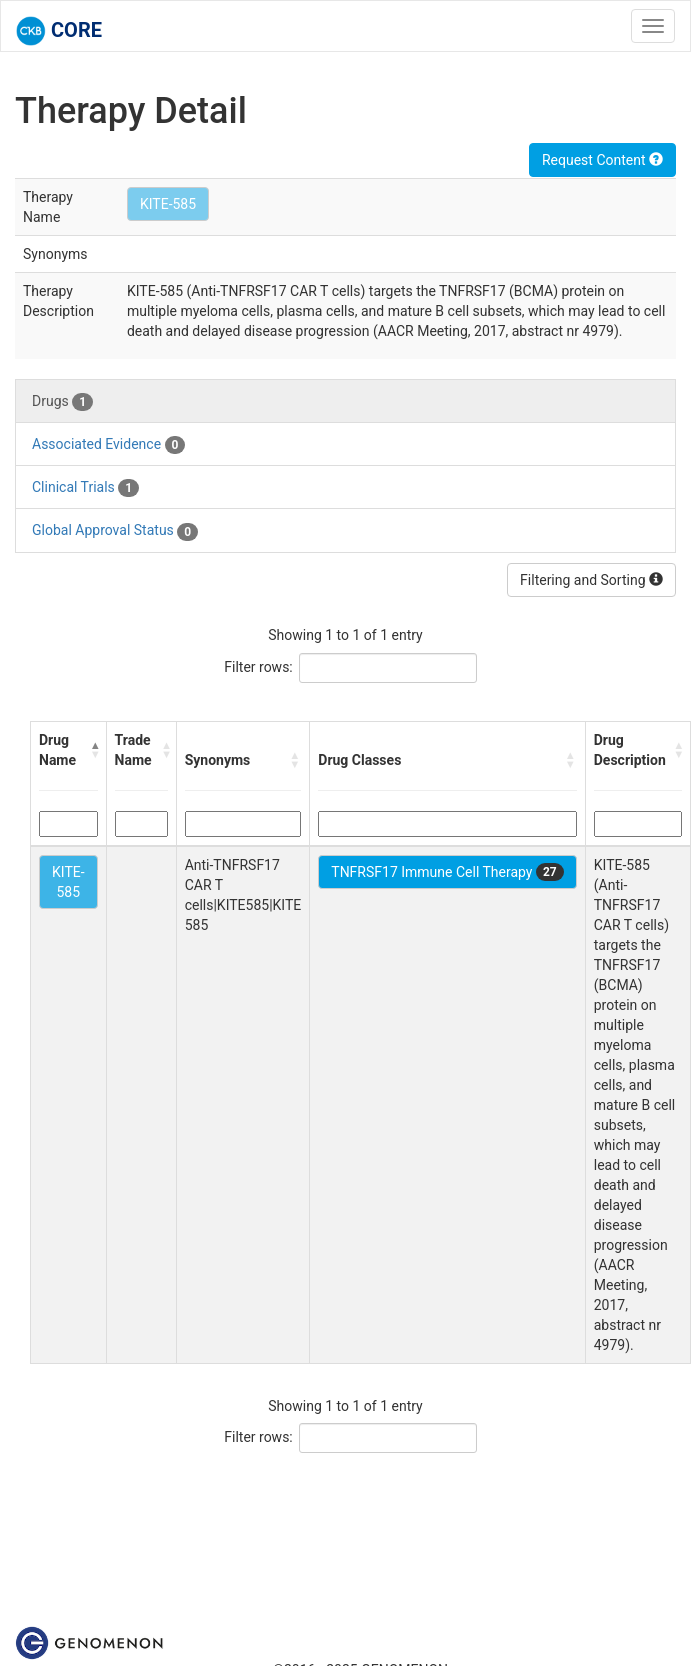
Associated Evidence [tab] (108, 445)
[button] (94, 750)
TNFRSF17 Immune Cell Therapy (447, 872)
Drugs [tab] (62, 402)
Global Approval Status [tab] (115, 531)
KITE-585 (168, 204)
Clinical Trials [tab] (85, 488)
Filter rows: (258, 667)
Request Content (602, 160)
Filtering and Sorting (591, 580)
